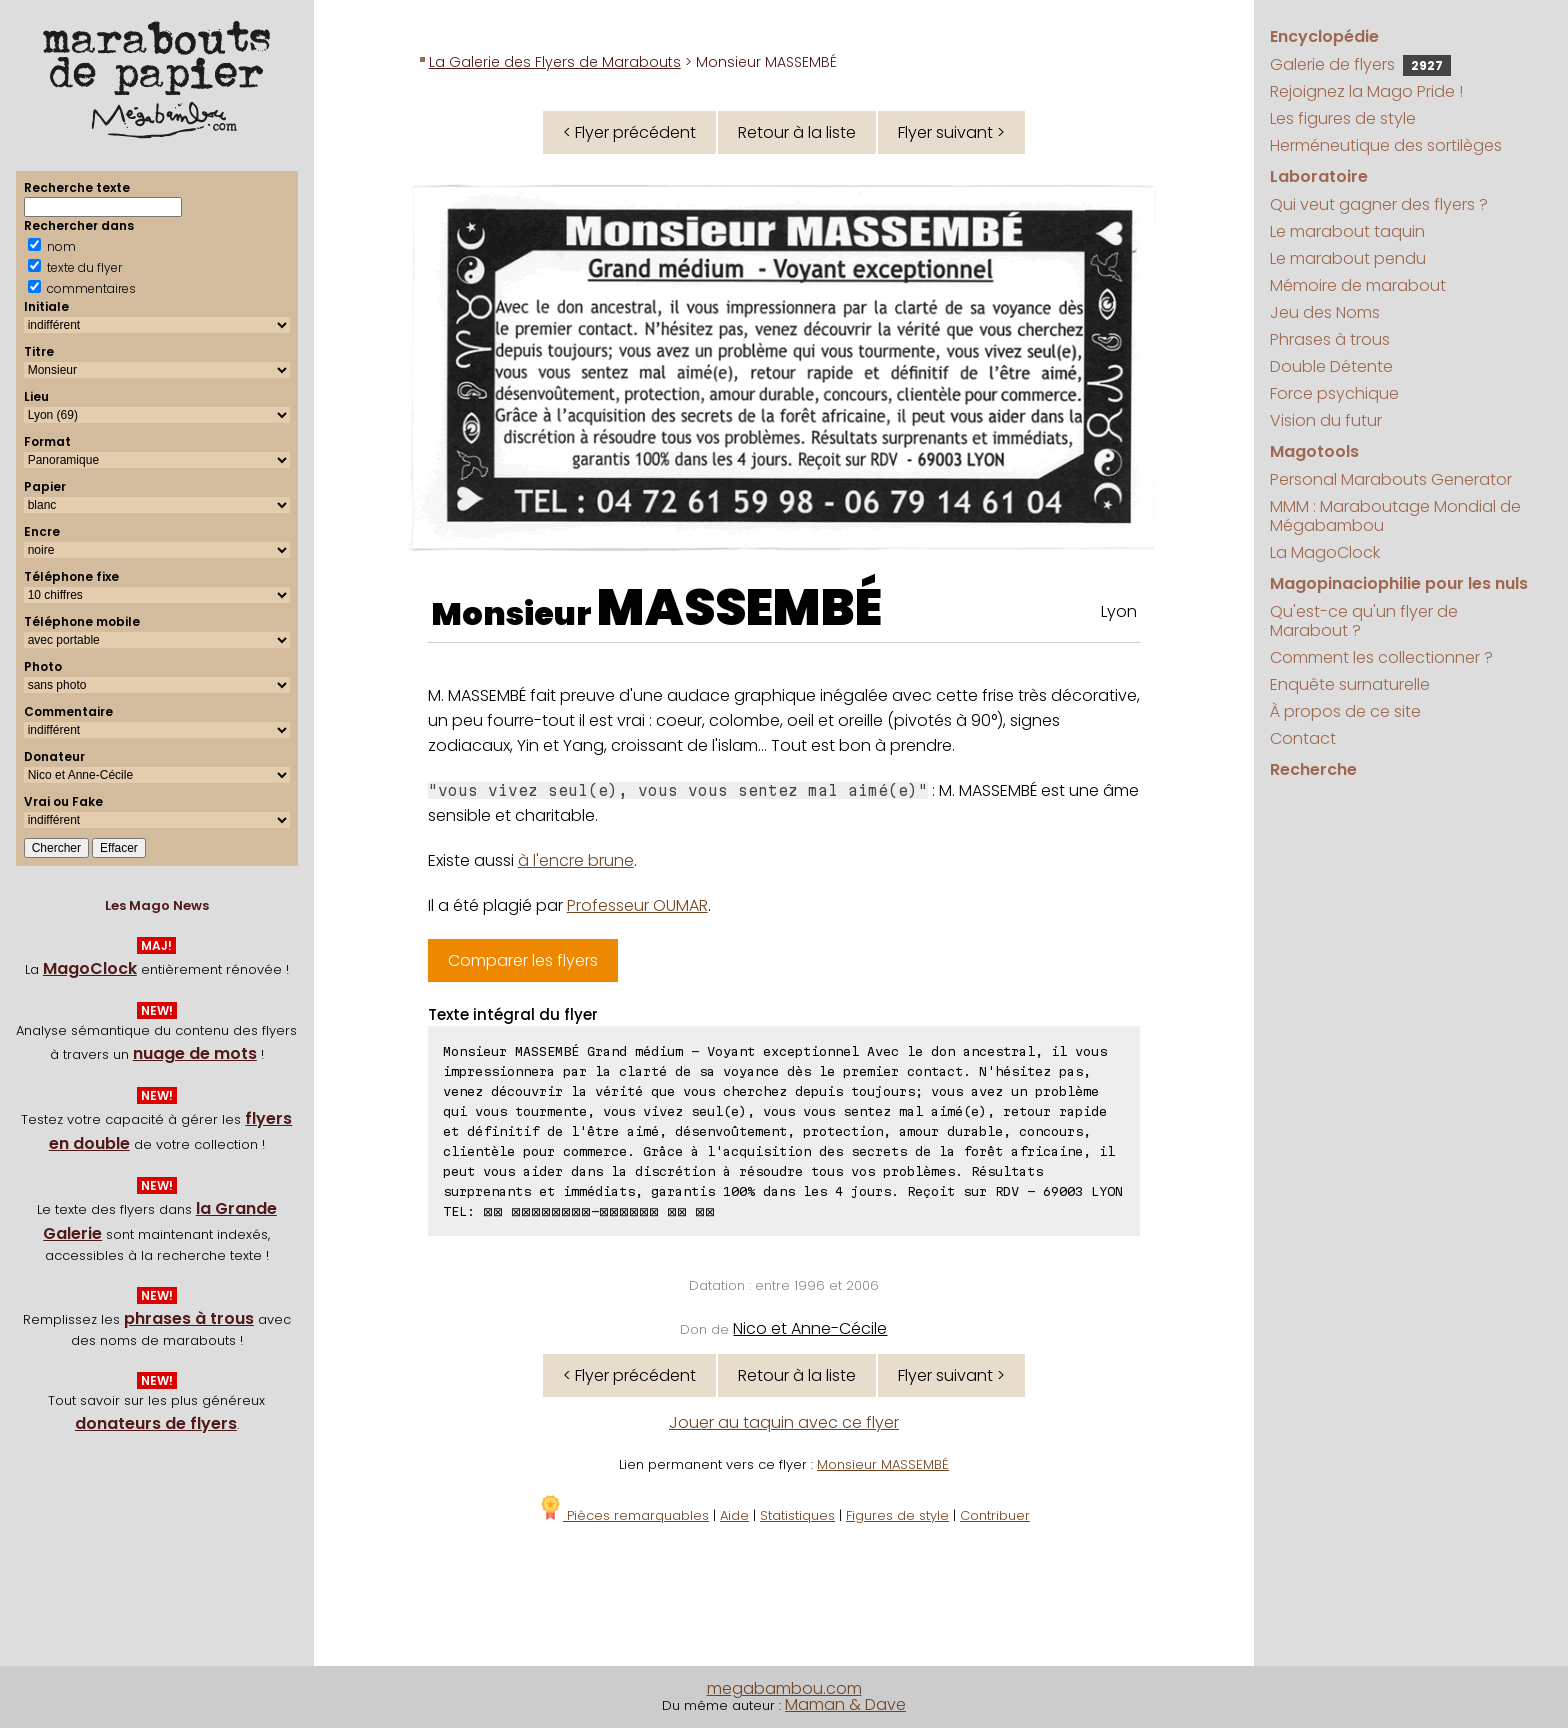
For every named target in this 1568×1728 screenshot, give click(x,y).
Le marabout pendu (1348, 258)
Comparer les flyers (523, 960)
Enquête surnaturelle (1350, 684)
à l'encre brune (576, 860)
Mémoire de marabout (1358, 285)
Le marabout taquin (1347, 231)
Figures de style (897, 1515)
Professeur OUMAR (637, 905)
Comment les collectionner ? (1381, 657)
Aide (734, 1515)
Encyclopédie (1324, 36)
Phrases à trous (1330, 339)
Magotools (1314, 451)
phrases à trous (189, 1318)
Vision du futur (1326, 420)
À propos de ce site (1345, 711)
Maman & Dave (845, 1704)
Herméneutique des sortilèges (1386, 145)
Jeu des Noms (1325, 312)
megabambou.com (784, 1688)
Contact (1303, 738)
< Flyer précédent (629, 132)
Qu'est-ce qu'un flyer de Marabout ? (1364, 621)
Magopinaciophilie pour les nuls (1399, 583)
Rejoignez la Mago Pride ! (1366, 91)
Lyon (1119, 611)
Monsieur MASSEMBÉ (883, 1464)
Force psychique (1334, 393)
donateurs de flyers (156, 1423)
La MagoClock (1325, 552)
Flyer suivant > (951, 132)
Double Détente (1331, 366)
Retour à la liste (797, 132)
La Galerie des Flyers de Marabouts (555, 62)
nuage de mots (195, 1053)
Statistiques (797, 1515)
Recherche (1313, 769)
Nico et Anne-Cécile (810, 1328)
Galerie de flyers (1360, 64)
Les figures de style (1343, 118)
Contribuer (995, 1515)
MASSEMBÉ (739, 608)
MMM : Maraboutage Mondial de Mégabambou (1395, 516)
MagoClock (90, 968)
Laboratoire (1319, 176)
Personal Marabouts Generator (1391, 479)
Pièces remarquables (623, 1515)
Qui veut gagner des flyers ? (1379, 204)
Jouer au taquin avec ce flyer (784, 1422)
